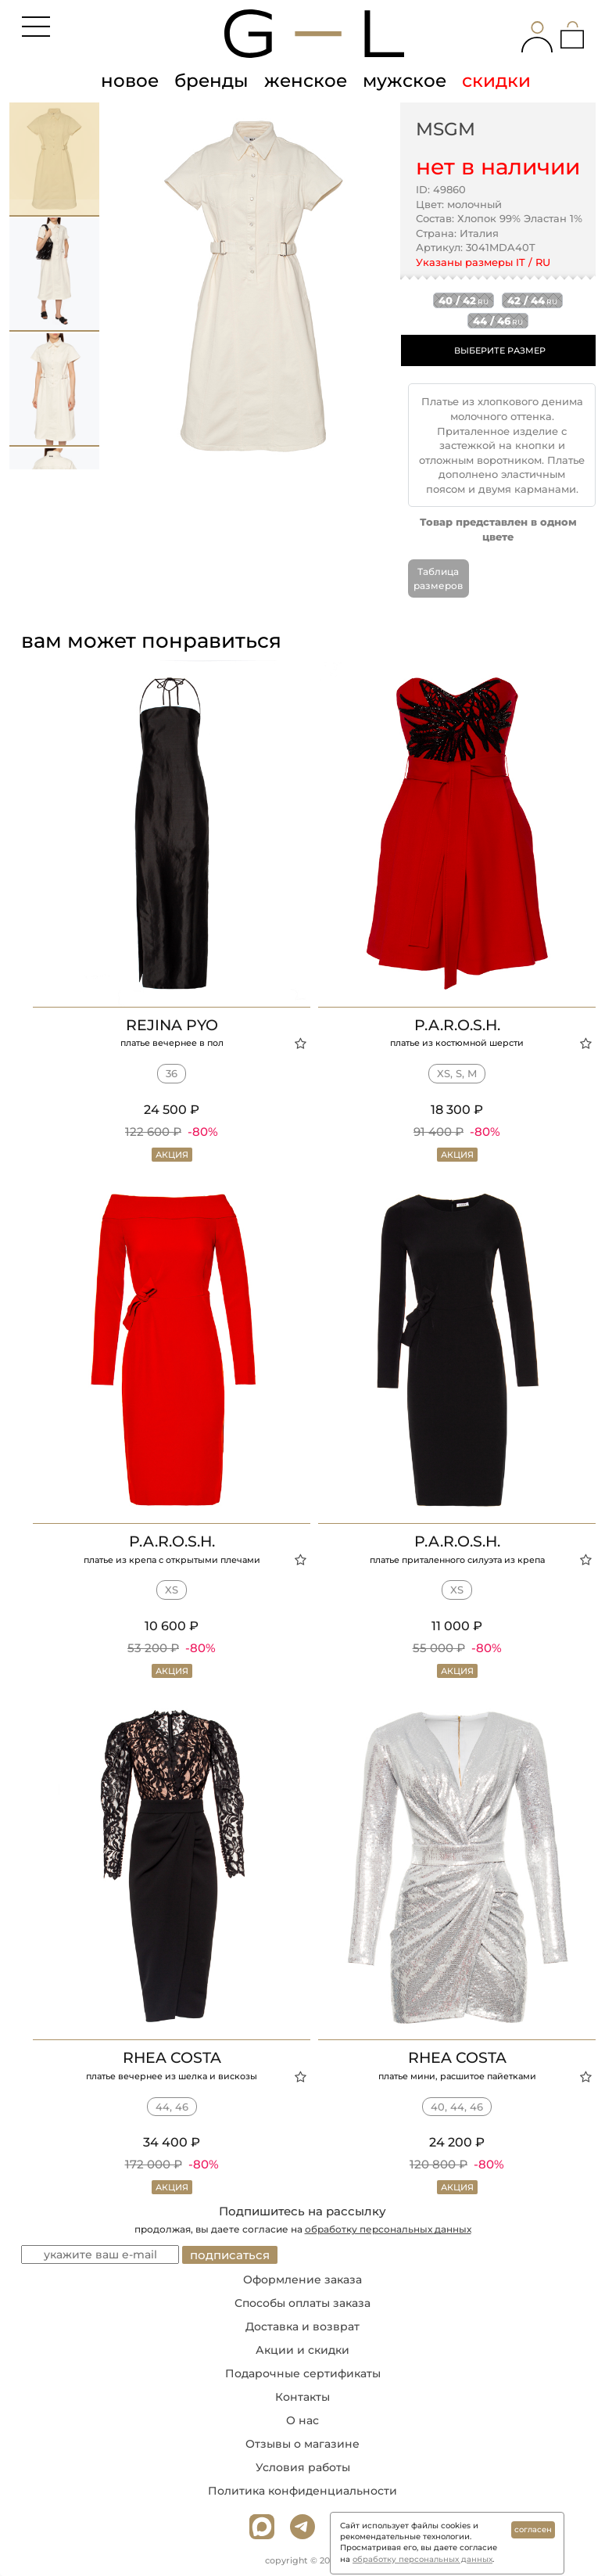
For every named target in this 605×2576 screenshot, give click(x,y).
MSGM (445, 129)
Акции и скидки (302, 2350)
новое (130, 81)
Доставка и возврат (302, 2326)
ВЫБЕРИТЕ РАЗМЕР (500, 350)
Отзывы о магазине (302, 2444)
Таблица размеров (438, 578)
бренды (211, 81)
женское (305, 81)
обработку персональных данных (388, 2229)
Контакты (302, 2397)
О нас (302, 2420)
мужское (404, 81)
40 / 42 (464, 300)
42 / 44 (532, 300)
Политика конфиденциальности (302, 2491)
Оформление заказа (302, 2279)
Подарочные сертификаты (303, 2373)
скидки (496, 81)
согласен (533, 2529)
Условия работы (303, 2467)
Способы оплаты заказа (302, 2303)
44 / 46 (498, 320)
